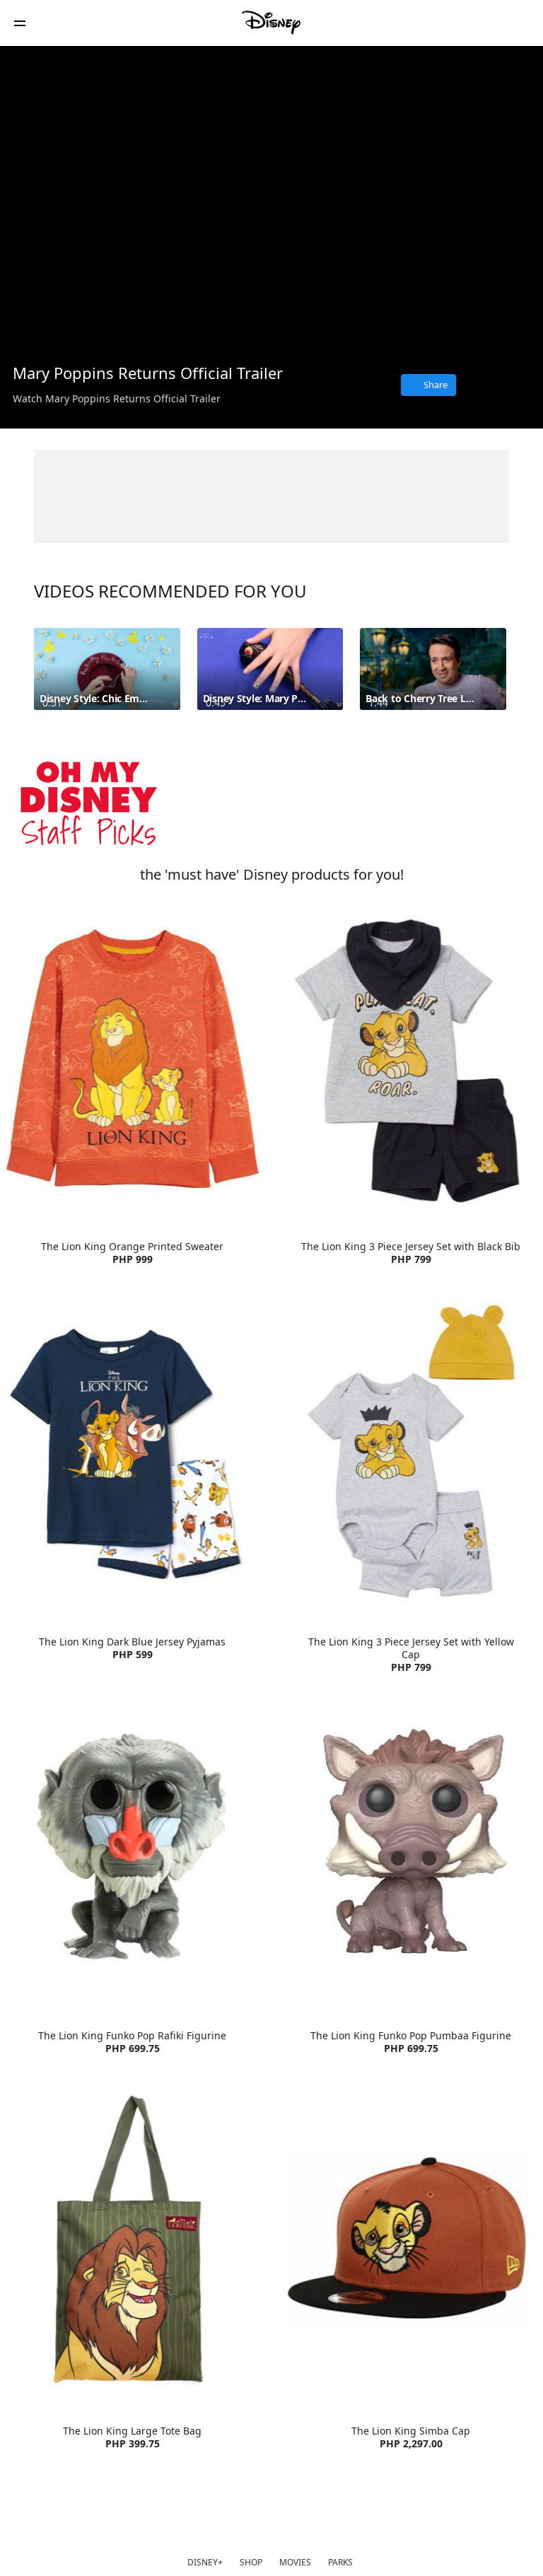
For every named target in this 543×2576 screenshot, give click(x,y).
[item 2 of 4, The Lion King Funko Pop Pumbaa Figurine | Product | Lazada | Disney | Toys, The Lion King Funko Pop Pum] (411, 1847)
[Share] (428, 385)
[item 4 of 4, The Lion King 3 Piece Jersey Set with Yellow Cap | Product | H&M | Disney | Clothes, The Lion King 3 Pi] (411, 1453)
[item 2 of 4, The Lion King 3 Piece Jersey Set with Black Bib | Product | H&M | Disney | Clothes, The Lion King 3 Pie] (411, 1058)
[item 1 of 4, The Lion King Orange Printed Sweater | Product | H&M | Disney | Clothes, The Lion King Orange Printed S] (132, 1058)
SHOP (251, 2562)
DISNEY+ (205, 2562)
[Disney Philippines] (271, 23)
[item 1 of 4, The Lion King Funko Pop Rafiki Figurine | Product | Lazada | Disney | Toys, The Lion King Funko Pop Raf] (132, 1847)
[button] (20, 23)
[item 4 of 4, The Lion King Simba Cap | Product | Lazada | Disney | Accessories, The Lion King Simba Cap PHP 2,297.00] (411, 2243)
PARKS (340, 2562)
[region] (271, 198)
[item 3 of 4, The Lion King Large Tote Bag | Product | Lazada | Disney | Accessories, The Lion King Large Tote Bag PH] (132, 2243)
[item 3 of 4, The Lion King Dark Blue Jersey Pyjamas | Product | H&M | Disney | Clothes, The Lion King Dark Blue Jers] (132, 1453)
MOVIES (295, 2562)
